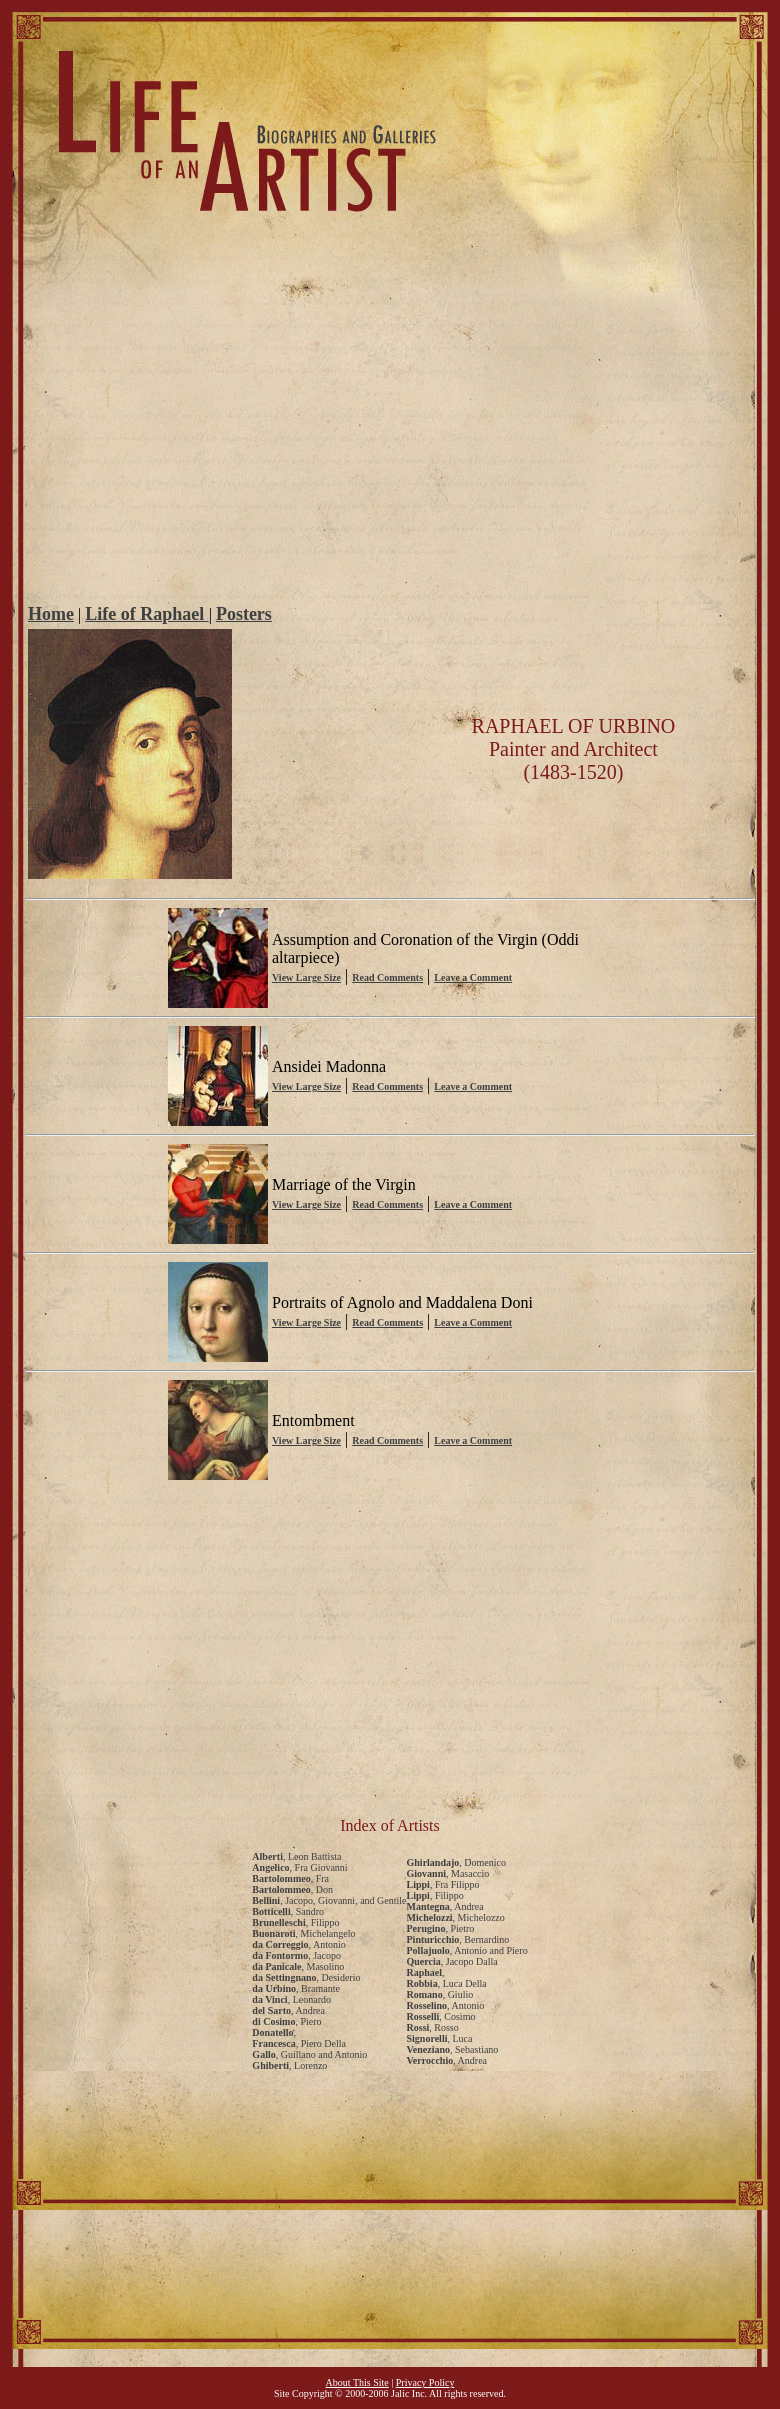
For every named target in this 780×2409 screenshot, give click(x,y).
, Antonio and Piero (467, 1950)
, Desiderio (306, 1977)
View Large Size (306, 977)
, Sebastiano (453, 2049)
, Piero (286, 2021)
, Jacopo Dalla (452, 1961)
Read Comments (387, 977)
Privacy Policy (425, 2382)
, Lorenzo (289, 2065)
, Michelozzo (456, 1917)
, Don (292, 1889)
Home (51, 614)
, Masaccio (448, 1873)
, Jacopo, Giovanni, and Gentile (329, 1900)
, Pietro (441, 1928)
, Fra (290, 1878)
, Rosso (433, 2027)
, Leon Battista (296, 1856)
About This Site (357, 2382)
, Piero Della (299, 2043)
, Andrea (288, 2010)
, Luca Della (447, 1983)
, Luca (440, 2038)
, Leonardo (291, 1999)
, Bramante (296, 1988)
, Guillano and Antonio (309, 2054)
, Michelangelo (303, 1933)
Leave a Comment (473, 977)
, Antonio (298, 1944)
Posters (244, 614)
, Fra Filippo (443, 1884)
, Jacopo (296, 1955)
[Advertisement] (390, 450)
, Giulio (440, 1994)
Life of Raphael (147, 614)
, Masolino (298, 1966)
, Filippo (295, 1922)
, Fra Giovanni (299, 1867)
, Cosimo (441, 2016)
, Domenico (456, 1862)
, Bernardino (458, 1939)
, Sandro (288, 1911)
